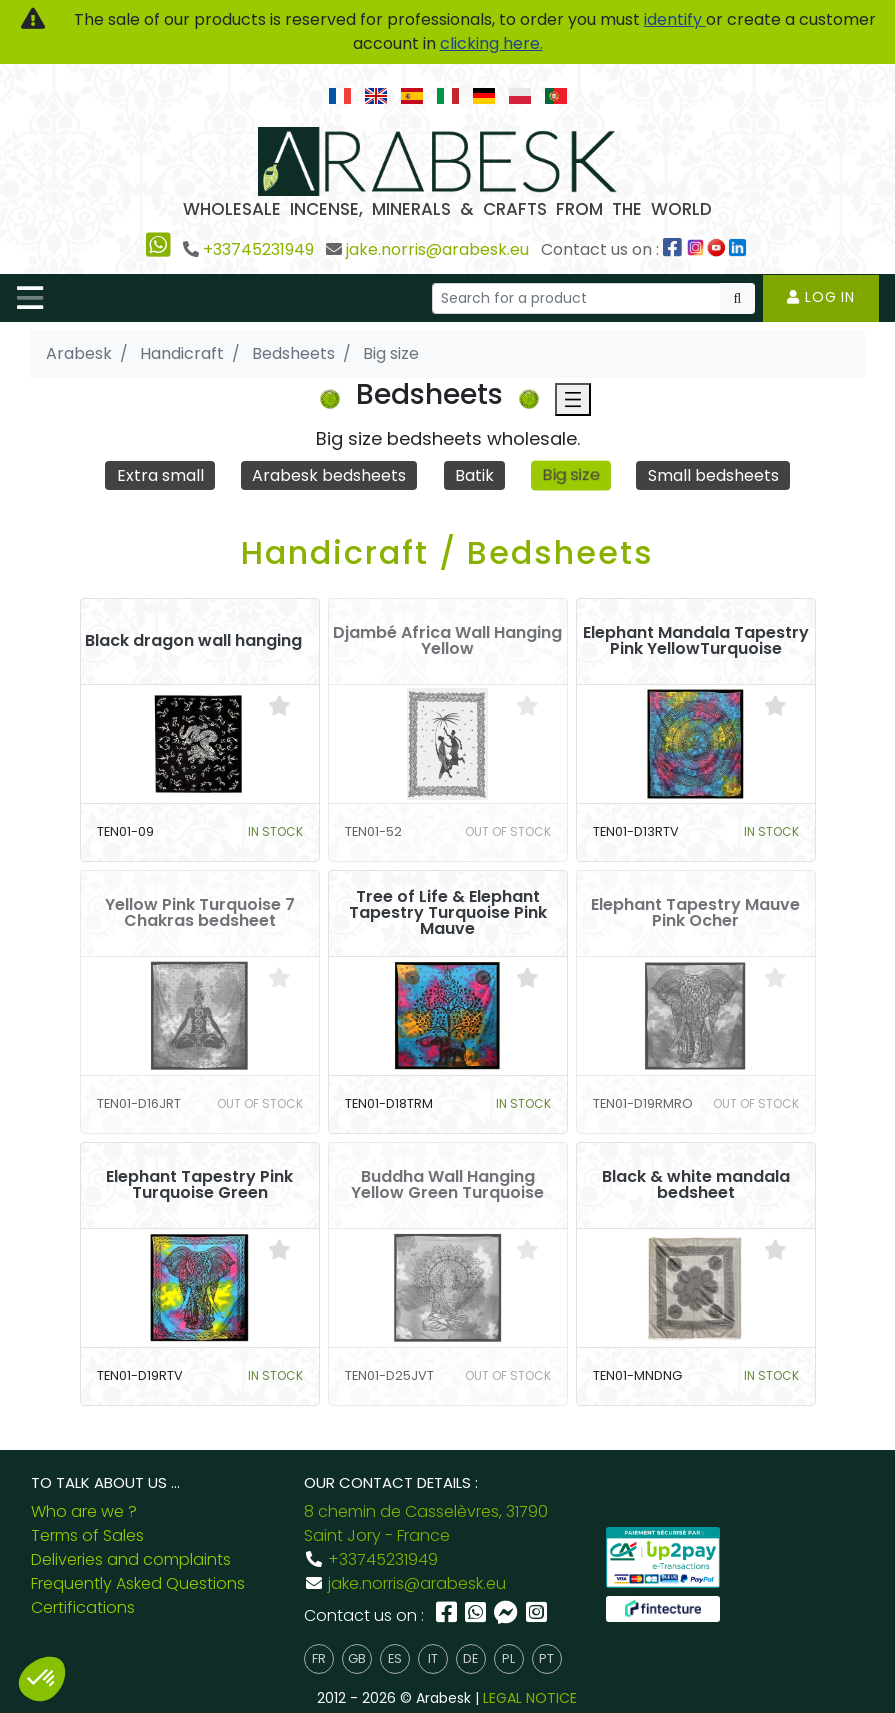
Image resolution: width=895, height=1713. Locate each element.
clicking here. (491, 43)
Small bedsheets (713, 475)
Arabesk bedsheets (329, 475)
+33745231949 (258, 249)
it (433, 1658)
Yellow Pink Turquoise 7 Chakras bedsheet (200, 913)
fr (319, 1658)
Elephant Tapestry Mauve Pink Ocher (695, 913)
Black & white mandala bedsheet (696, 1185)
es (395, 1658)
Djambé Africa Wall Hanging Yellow (447, 641)
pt (546, 1658)
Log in (821, 297)
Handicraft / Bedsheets (447, 552)
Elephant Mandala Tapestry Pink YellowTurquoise (696, 641)
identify (675, 19)
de (470, 1658)
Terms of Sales (87, 1535)
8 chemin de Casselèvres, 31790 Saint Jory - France (426, 1523)
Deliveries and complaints (131, 1559)
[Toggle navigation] (30, 298)
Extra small (160, 475)
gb (357, 1658)
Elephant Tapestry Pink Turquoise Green (199, 1185)
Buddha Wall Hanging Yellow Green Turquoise (447, 1185)
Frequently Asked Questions (138, 1583)
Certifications (83, 1607)
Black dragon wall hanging (193, 641)
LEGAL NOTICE (530, 1698)
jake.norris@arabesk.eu (437, 249)
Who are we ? (84, 1511)
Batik (474, 475)
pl (508, 1658)
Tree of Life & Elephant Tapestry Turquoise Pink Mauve (448, 913)
